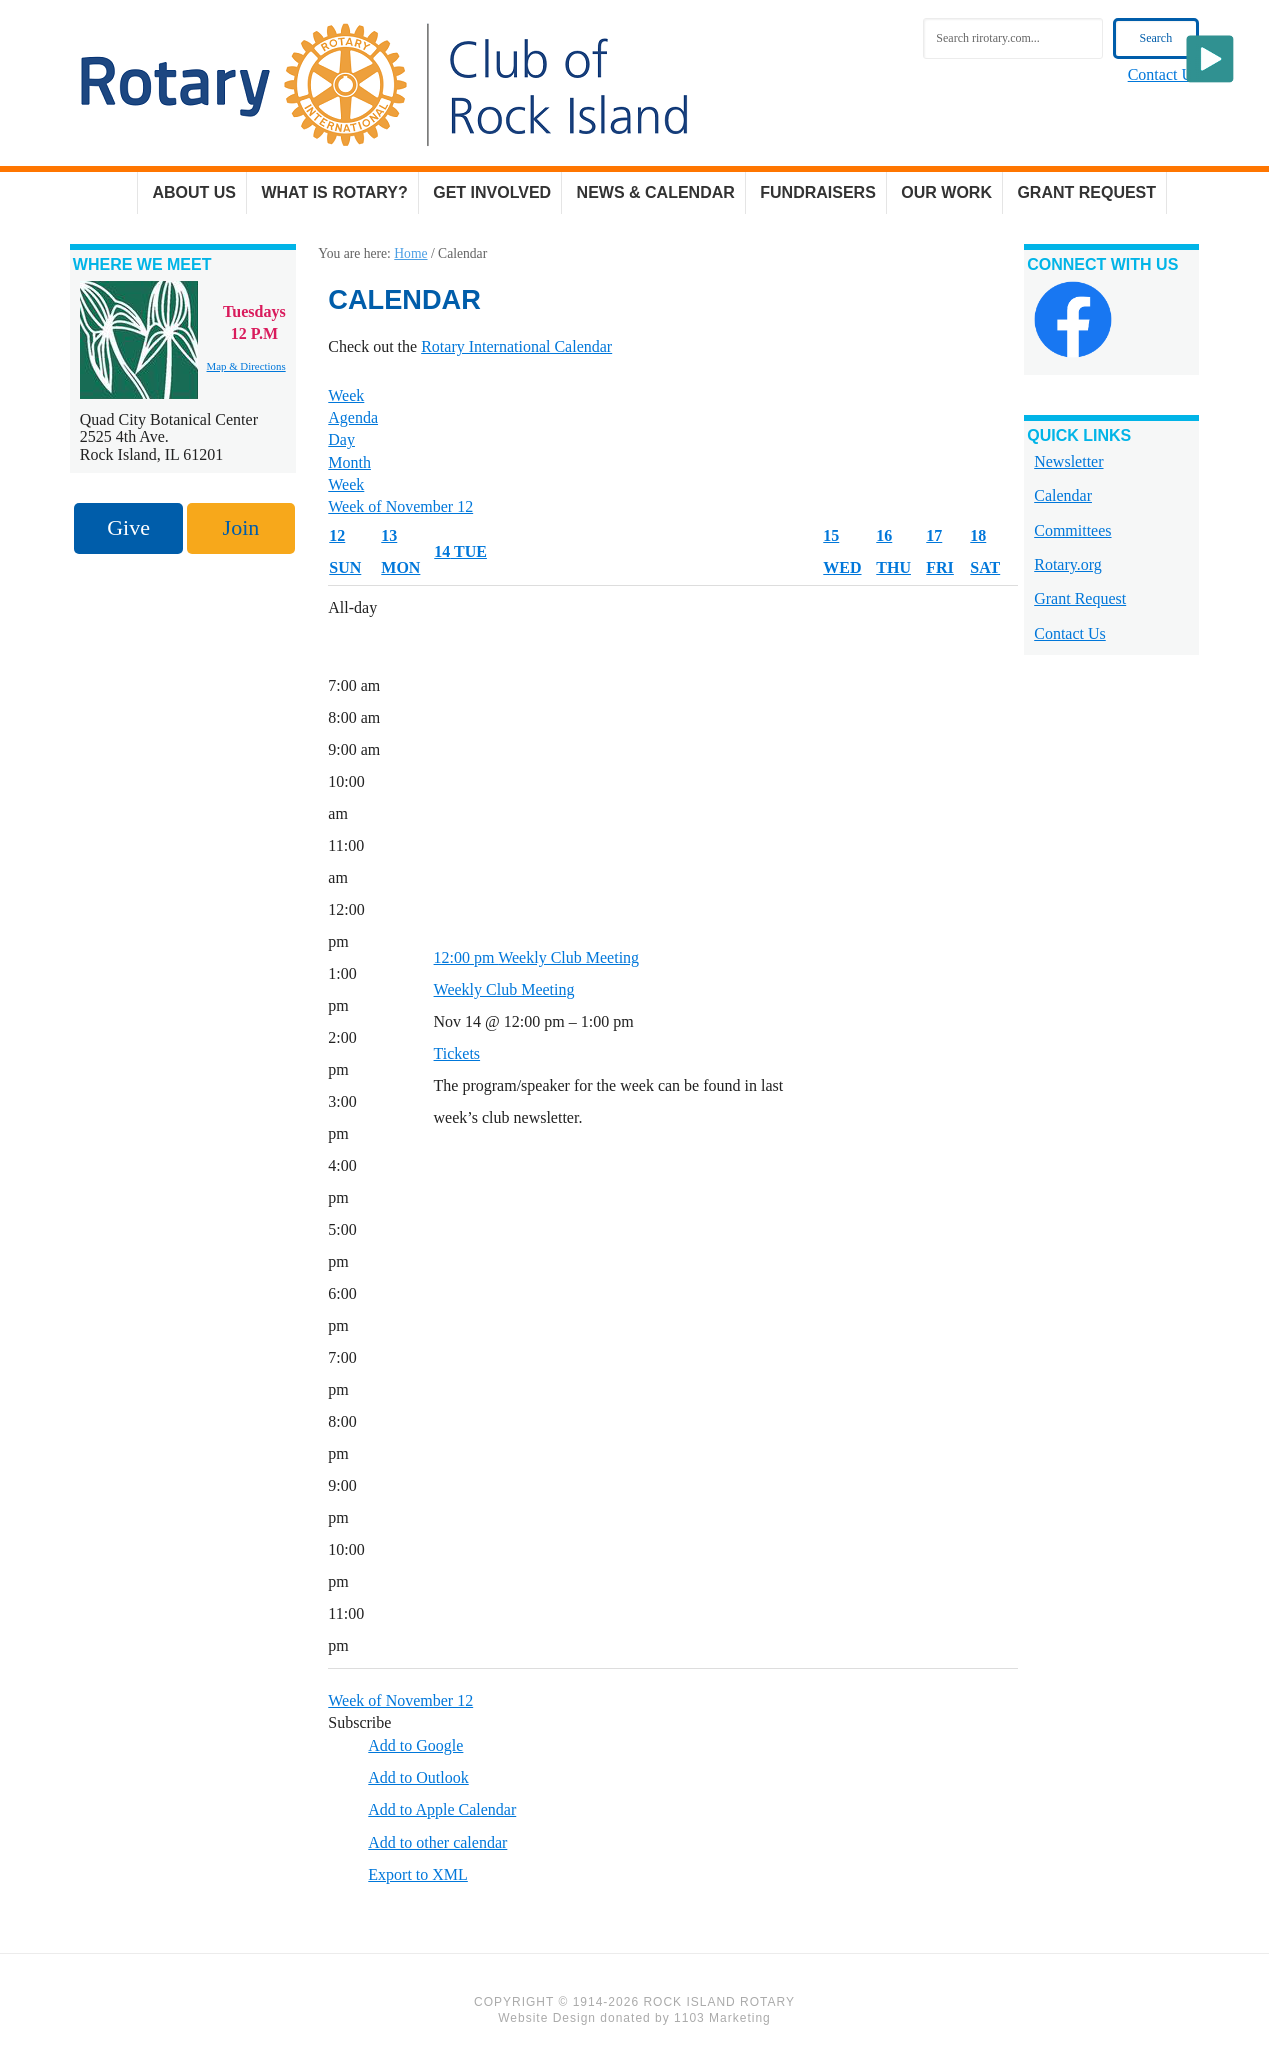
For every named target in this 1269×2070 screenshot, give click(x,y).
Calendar (1063, 498)
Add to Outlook (418, 1780)
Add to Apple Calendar (442, 1812)
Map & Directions (246, 369)
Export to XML (418, 1877)
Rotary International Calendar (516, 349)
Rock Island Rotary (384, 85)
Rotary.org (1068, 567)
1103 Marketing (722, 2021)
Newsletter (1068, 464)
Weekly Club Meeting (504, 992)
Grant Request (1080, 601)
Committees (1072, 532)
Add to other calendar (437, 1845)
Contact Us (1164, 74)
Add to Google (415, 1748)
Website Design (547, 2021)
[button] (359, 1725)
